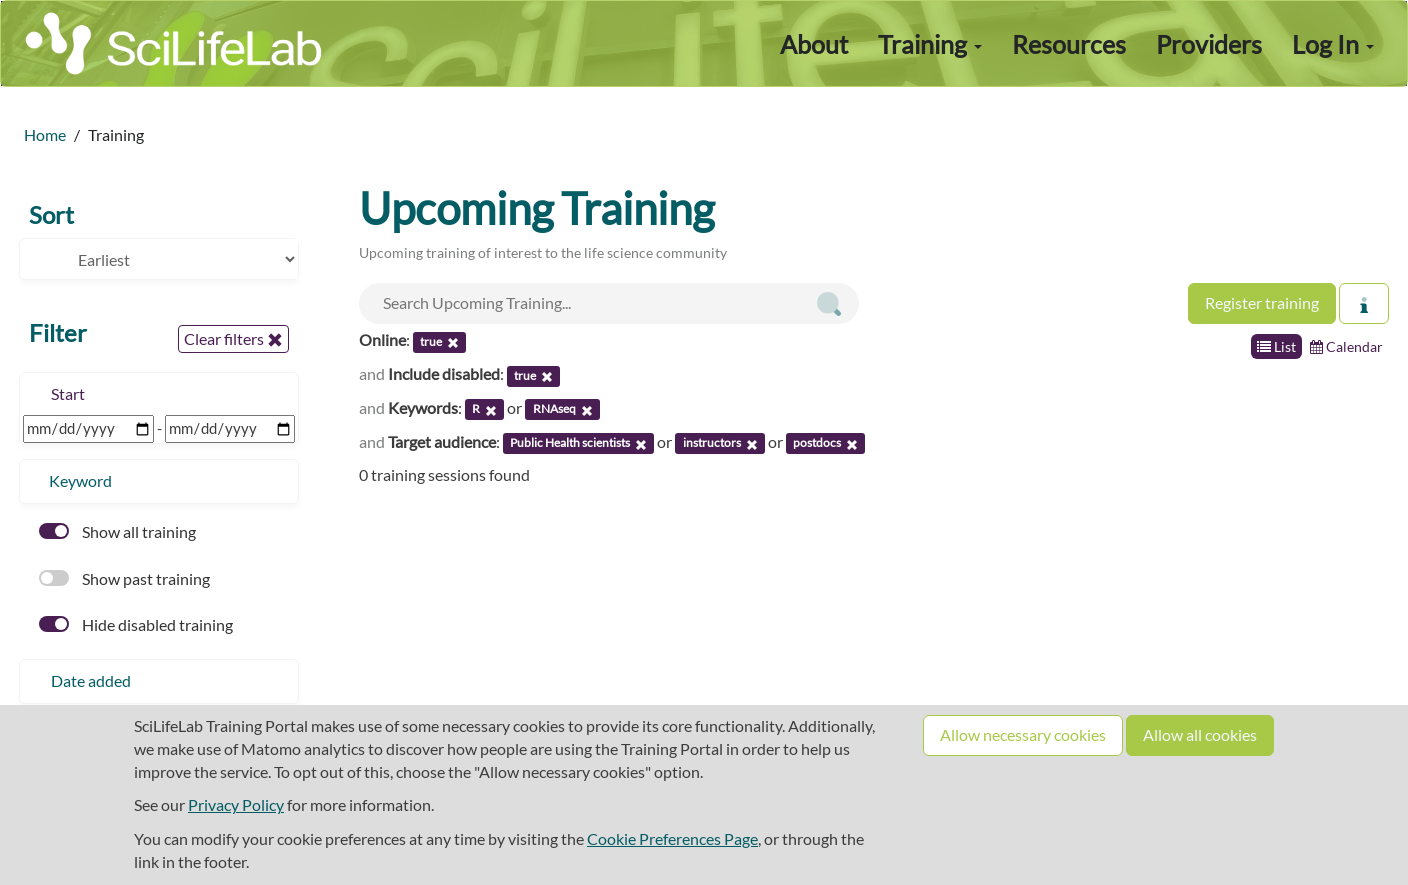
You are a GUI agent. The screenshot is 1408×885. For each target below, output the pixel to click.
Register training (1262, 302)
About (814, 44)
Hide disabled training (136, 624)
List (1276, 346)
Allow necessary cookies (1023, 734)
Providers (1209, 44)
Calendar (1346, 346)
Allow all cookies (1200, 734)
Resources (1069, 44)
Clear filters (233, 339)
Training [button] (930, 44)
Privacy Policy (236, 804)
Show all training (117, 531)
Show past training (124, 578)
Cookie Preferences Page (672, 838)
